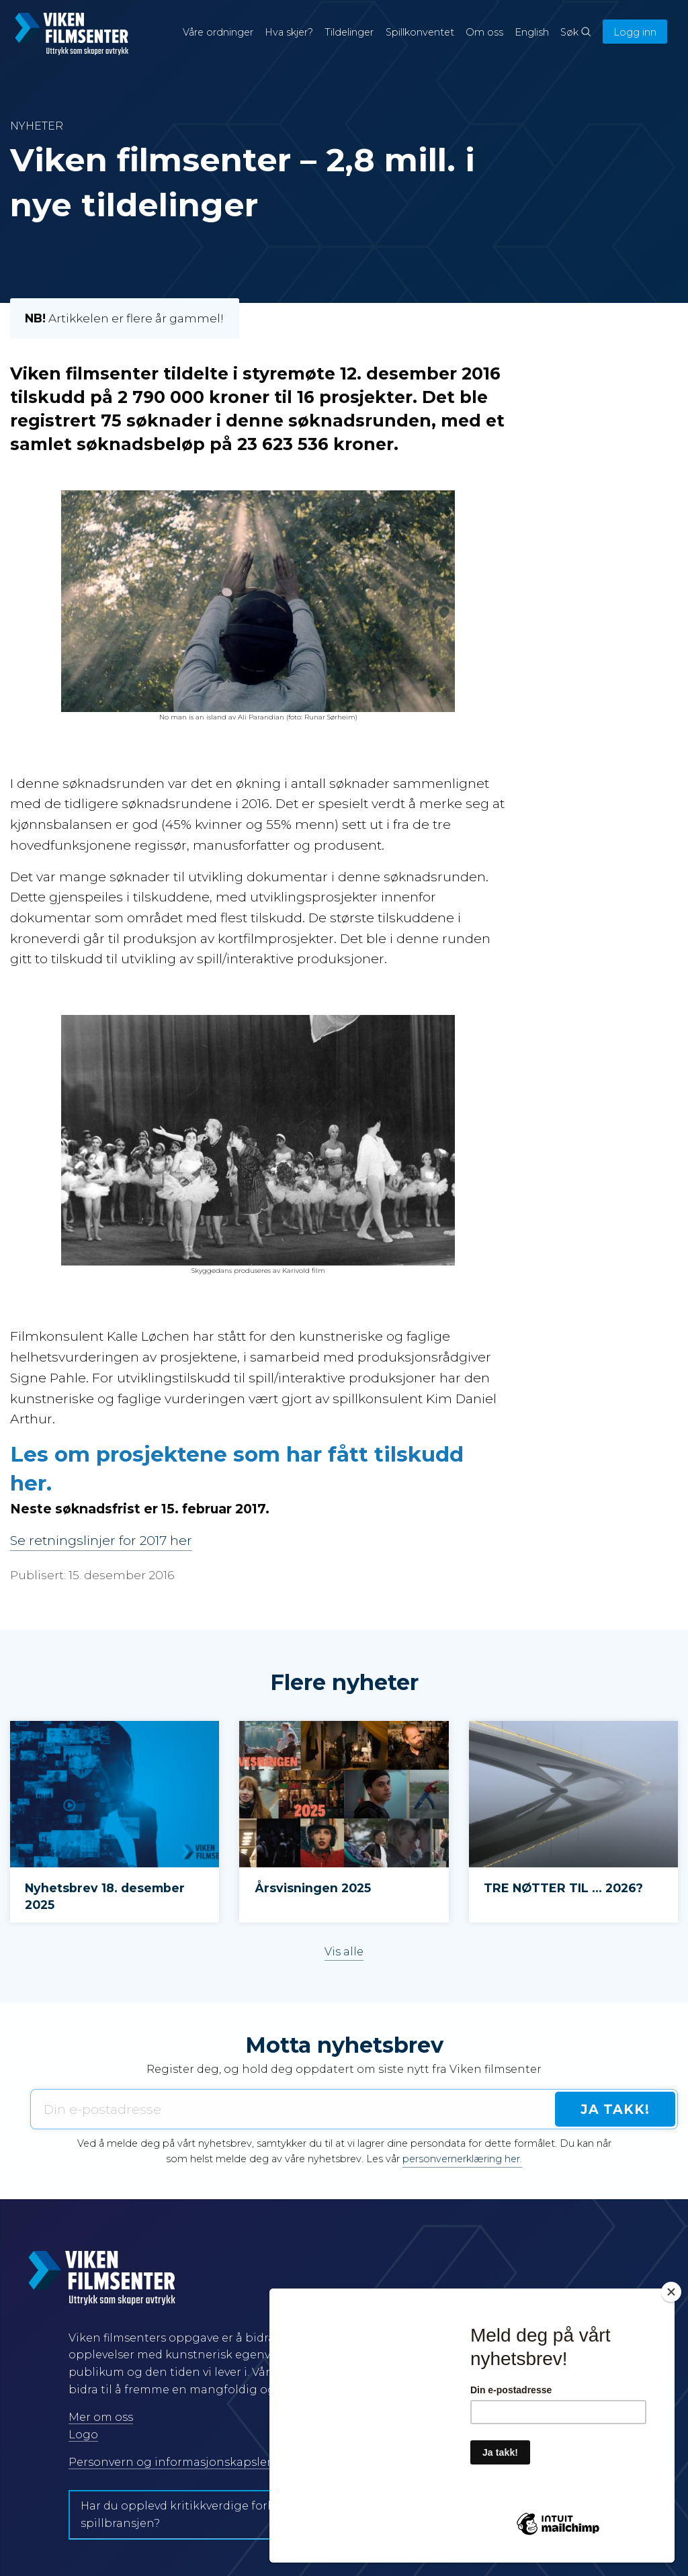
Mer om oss (101, 2417)
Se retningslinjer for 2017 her (101, 1540)
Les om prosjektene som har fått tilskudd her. (237, 1468)
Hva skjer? (289, 32)
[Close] (671, 2292)
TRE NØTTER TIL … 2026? (563, 1888)
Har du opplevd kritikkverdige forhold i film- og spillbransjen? (213, 2514)
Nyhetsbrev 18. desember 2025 (105, 1896)
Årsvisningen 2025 (313, 1888)
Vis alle (344, 1951)
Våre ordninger (218, 32)
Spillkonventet (420, 32)
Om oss (484, 32)
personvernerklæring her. (462, 2159)
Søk (575, 32)
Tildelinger (349, 32)
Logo (83, 2434)
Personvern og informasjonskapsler (170, 2462)
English (532, 32)
